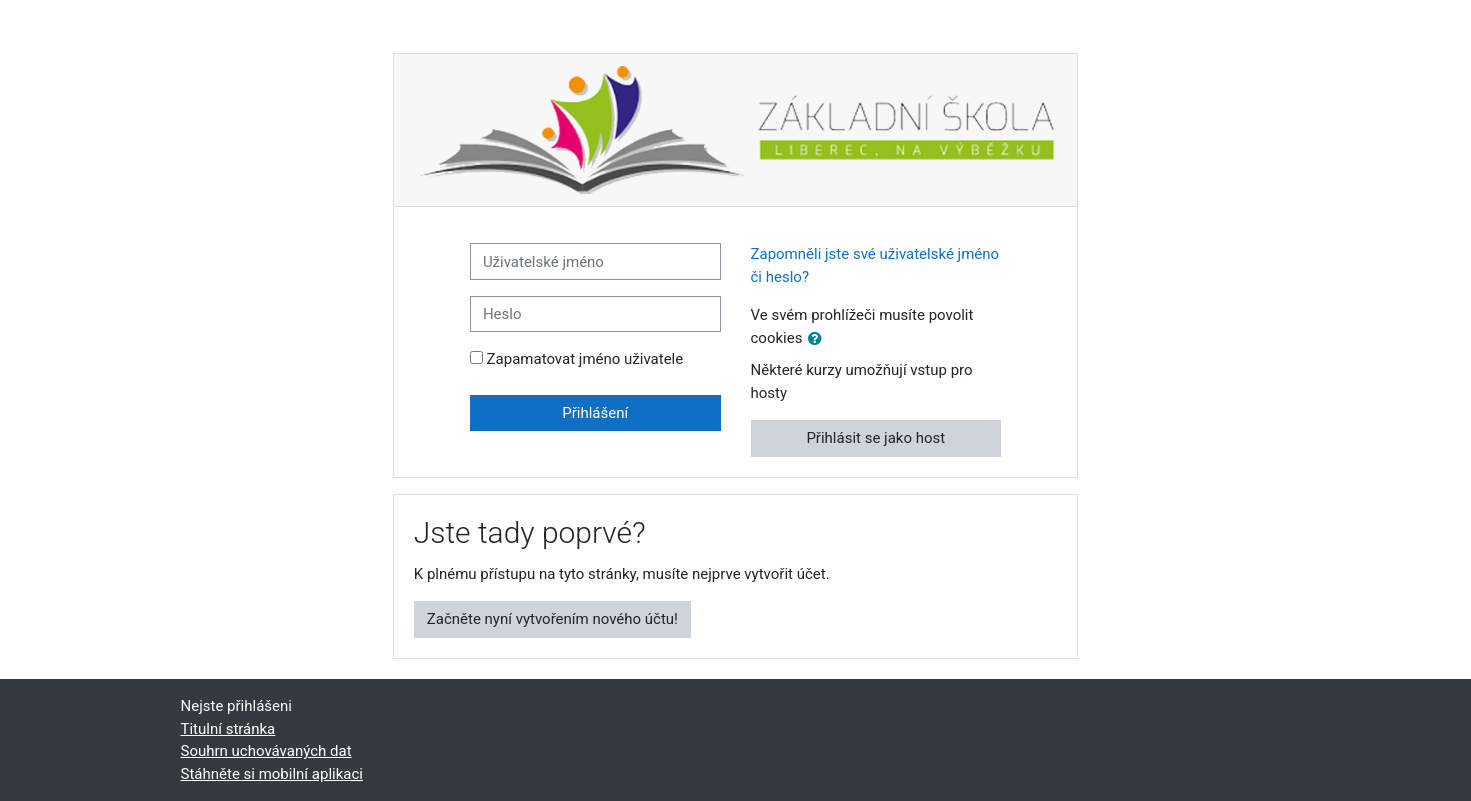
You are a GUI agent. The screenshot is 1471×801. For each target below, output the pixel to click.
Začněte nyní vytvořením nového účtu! (552, 619)
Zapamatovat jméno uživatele (585, 359)
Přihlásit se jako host (875, 438)
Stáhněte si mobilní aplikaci (272, 774)
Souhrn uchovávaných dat (266, 751)
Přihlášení (595, 413)
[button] (819, 339)
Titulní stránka (228, 729)
